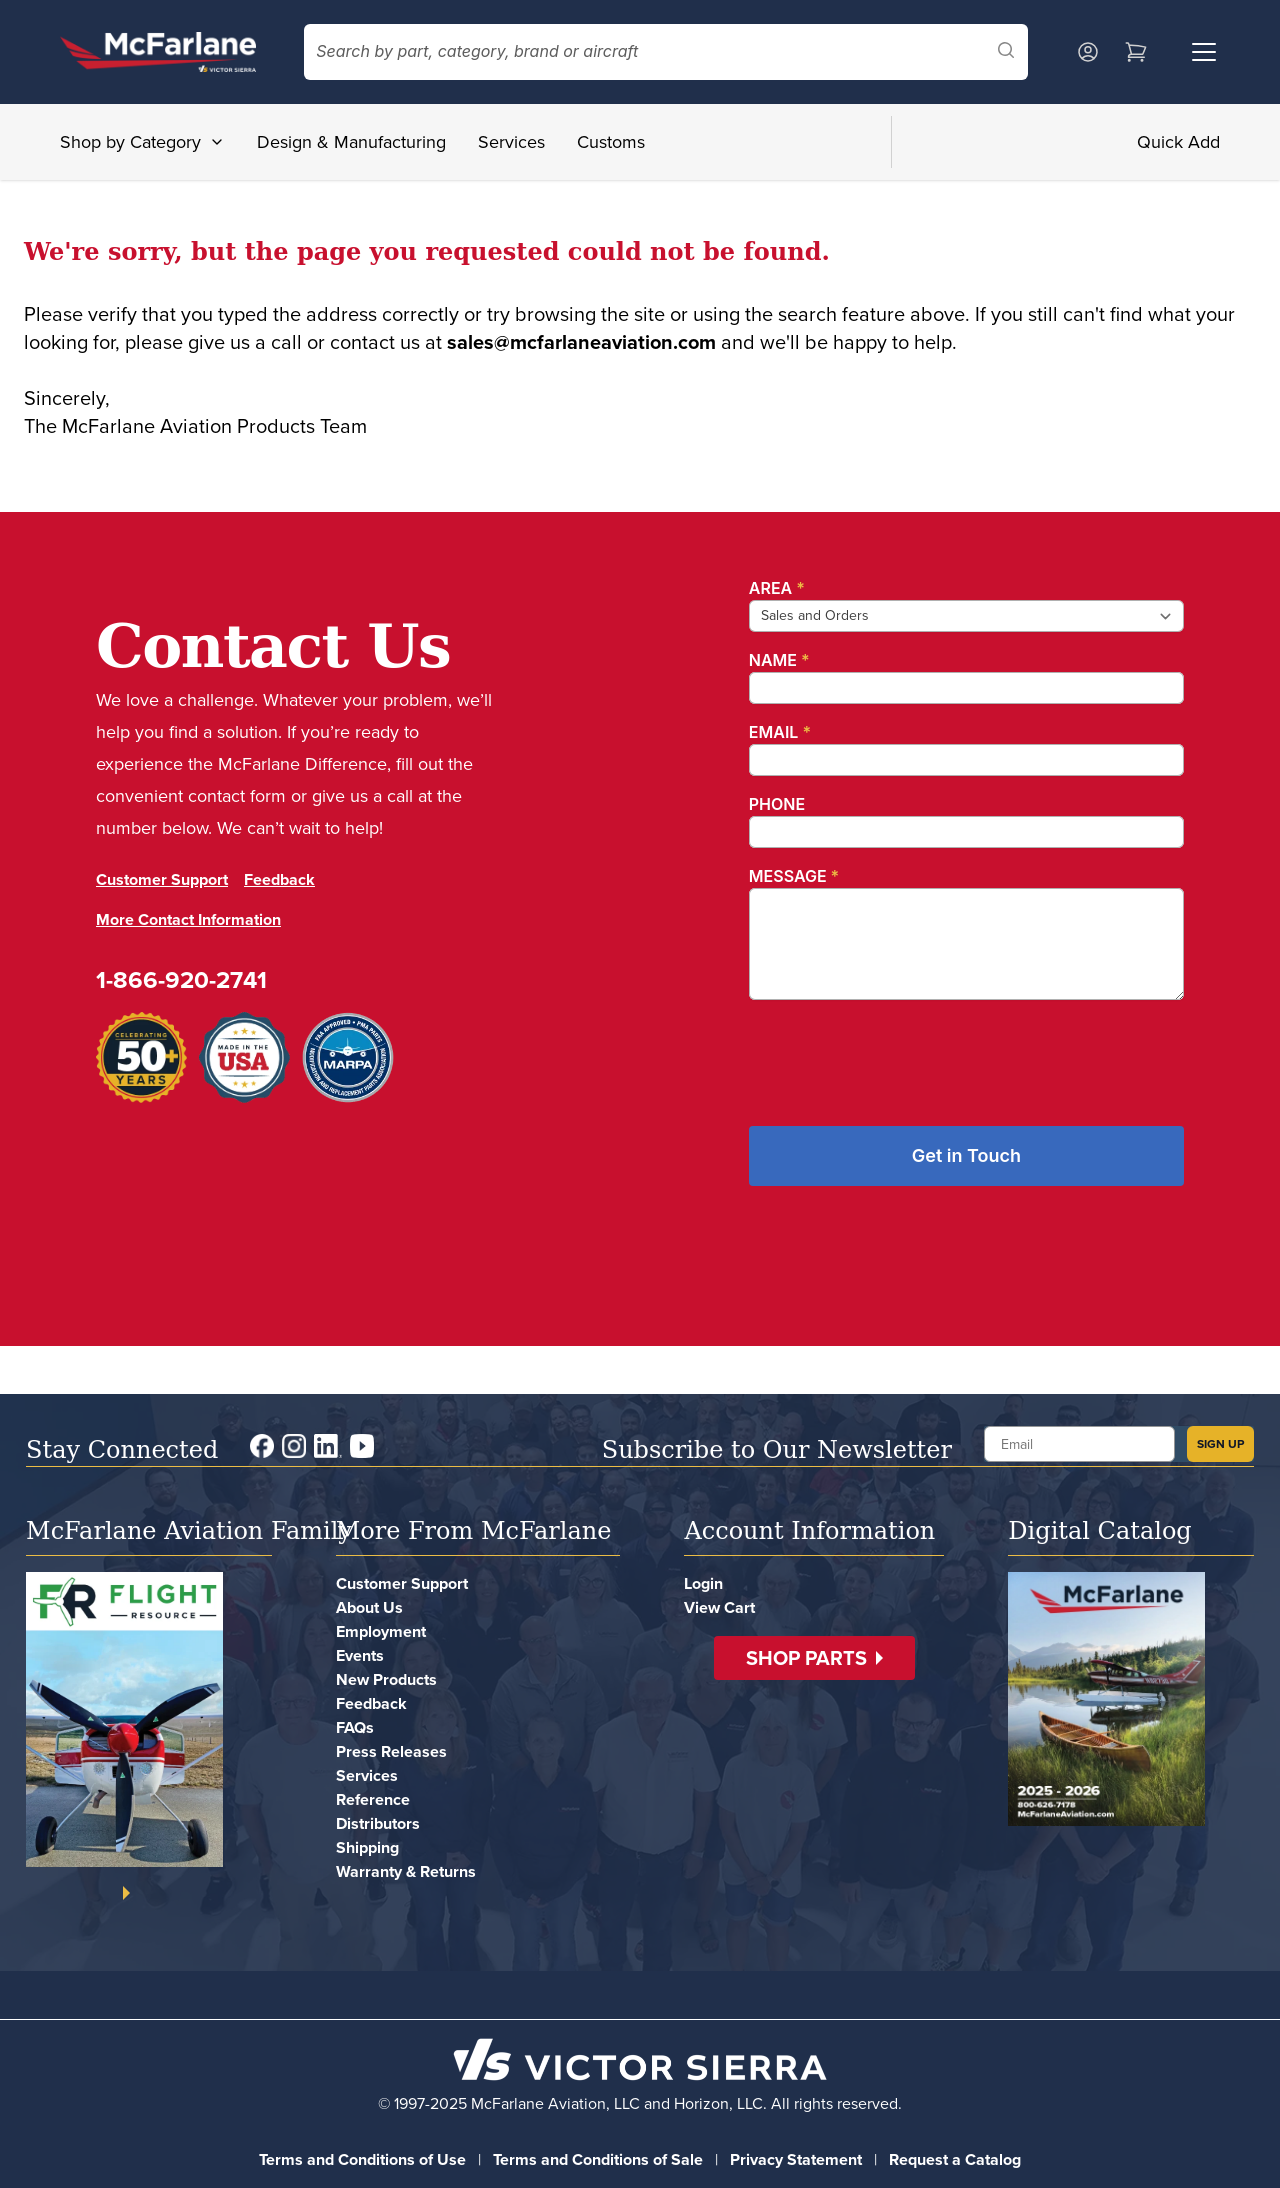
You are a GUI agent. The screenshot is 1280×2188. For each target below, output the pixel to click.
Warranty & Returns (406, 1871)
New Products (386, 1679)
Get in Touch (966, 1155)
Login (703, 1583)
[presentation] (901, 1055)
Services (511, 142)
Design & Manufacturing (351, 142)
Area (777, 588)
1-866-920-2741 (181, 980)
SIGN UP (1220, 1444)
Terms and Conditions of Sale (598, 2159)
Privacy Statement (796, 2159)
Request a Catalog (955, 2159)
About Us (369, 1607)
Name (779, 660)
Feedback (279, 879)
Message (794, 876)
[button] (814, 1658)
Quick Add (1178, 142)
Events (360, 1655)
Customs (611, 142)
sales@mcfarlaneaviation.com (581, 342)
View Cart (719, 1607)
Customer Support (162, 879)
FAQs (355, 1727)
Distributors (378, 1823)
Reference (373, 1799)
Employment (381, 1631)
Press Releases (391, 1751)
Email (780, 732)
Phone (777, 804)
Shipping (367, 1847)
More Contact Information (188, 919)
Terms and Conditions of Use (362, 2159)
